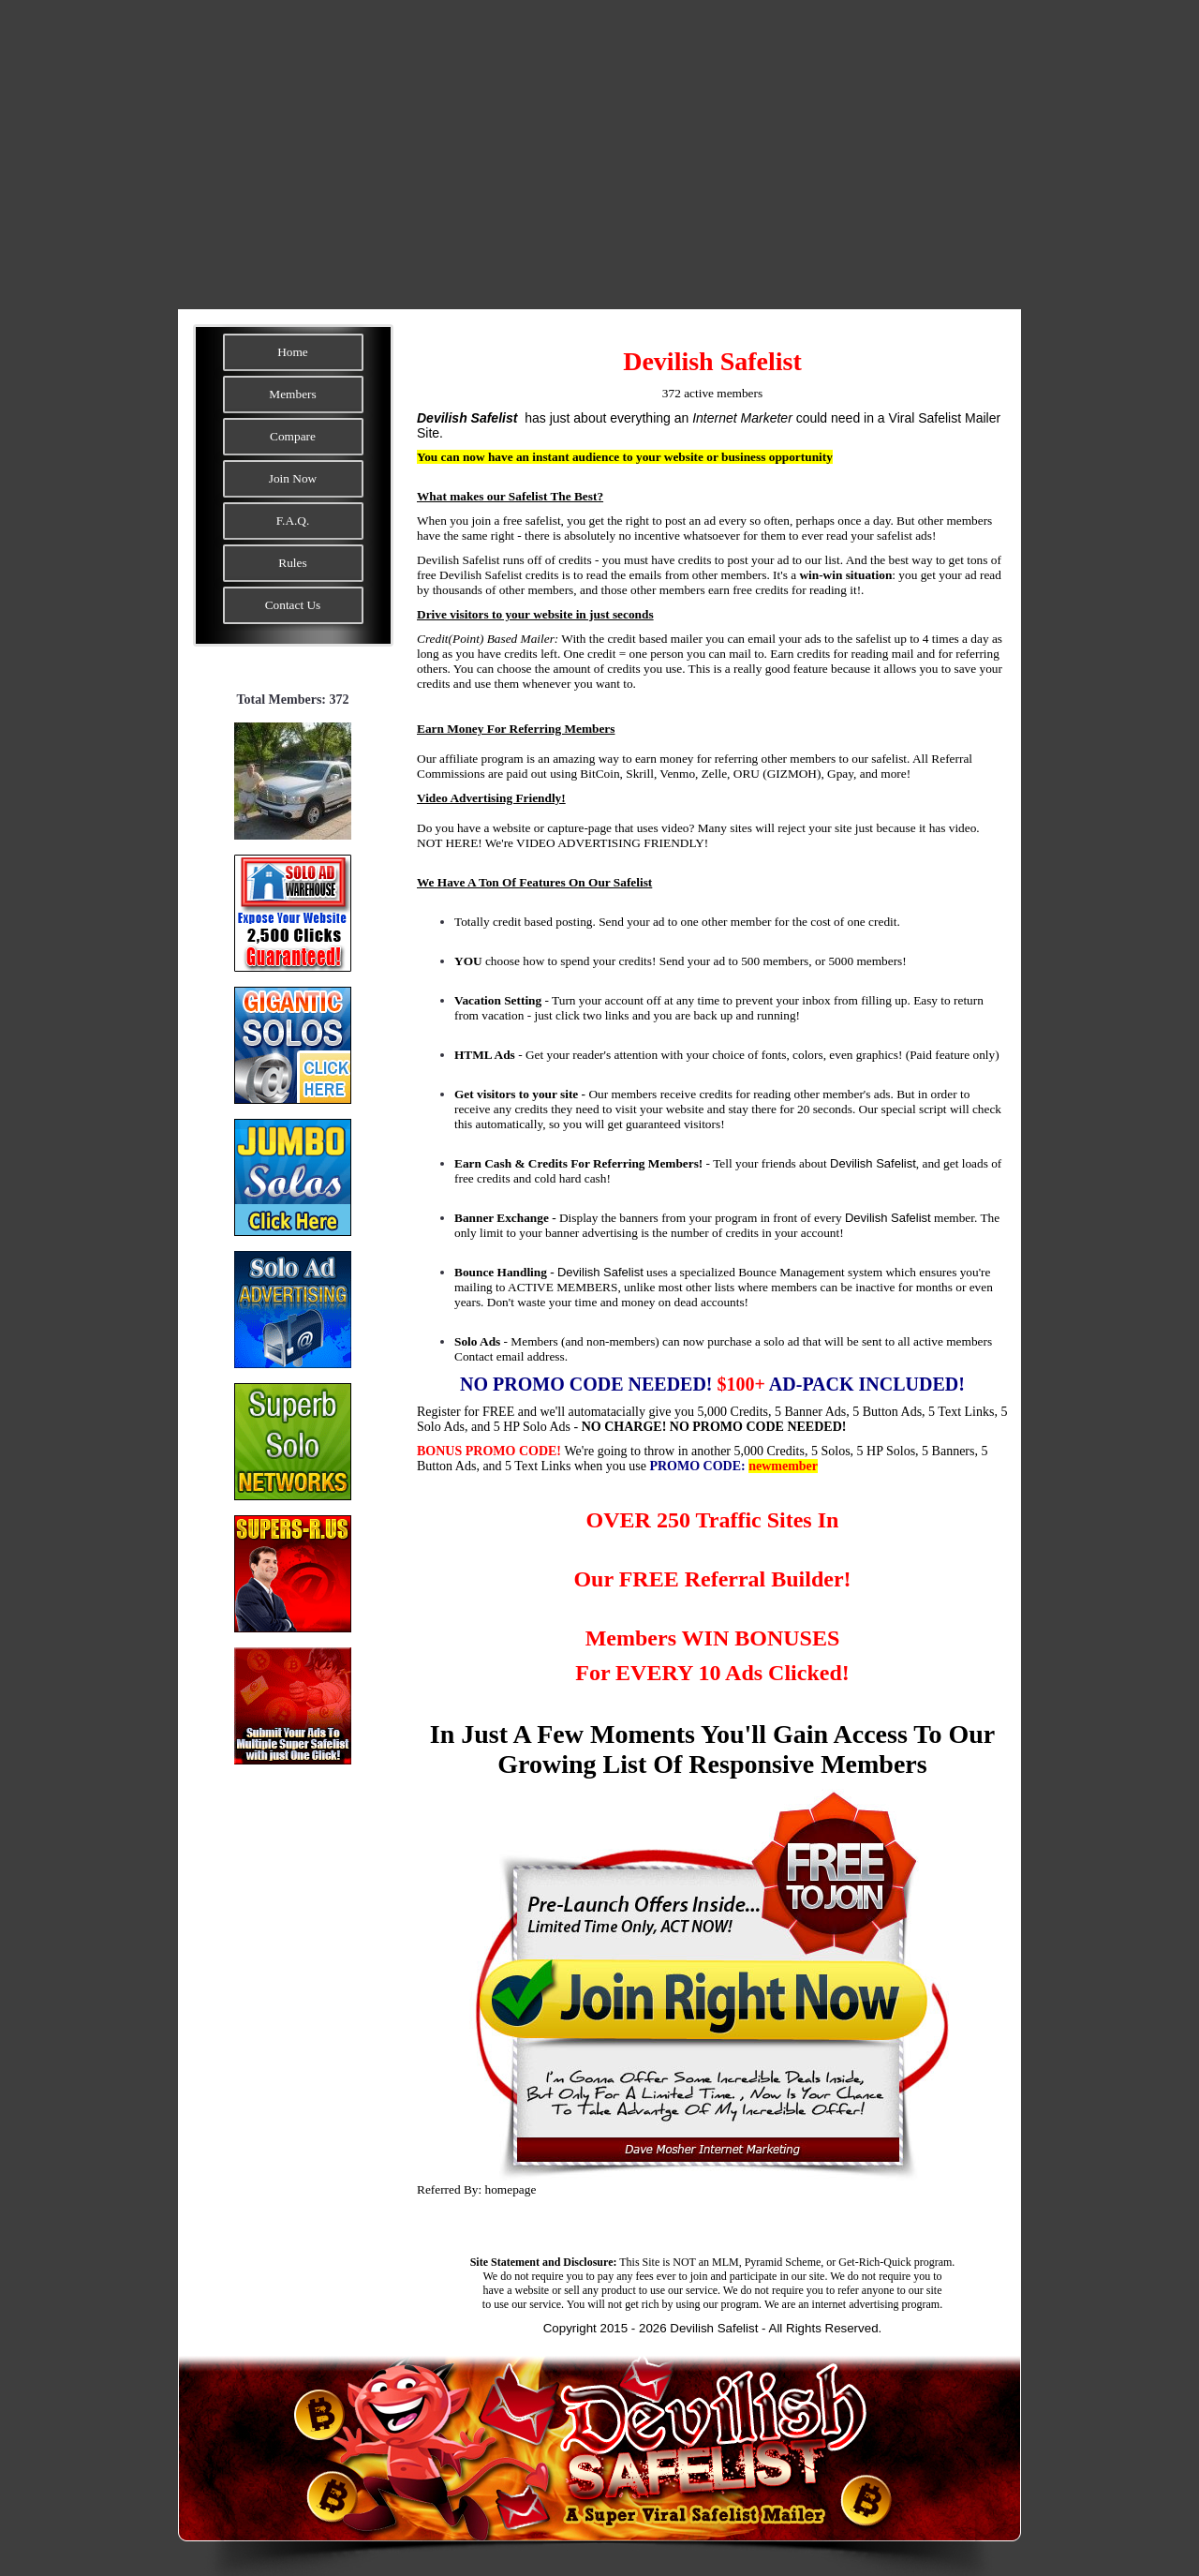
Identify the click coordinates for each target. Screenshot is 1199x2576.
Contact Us (293, 605)
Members (292, 394)
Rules (292, 563)
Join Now (293, 478)
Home (292, 352)
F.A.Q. (293, 521)
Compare (293, 436)
